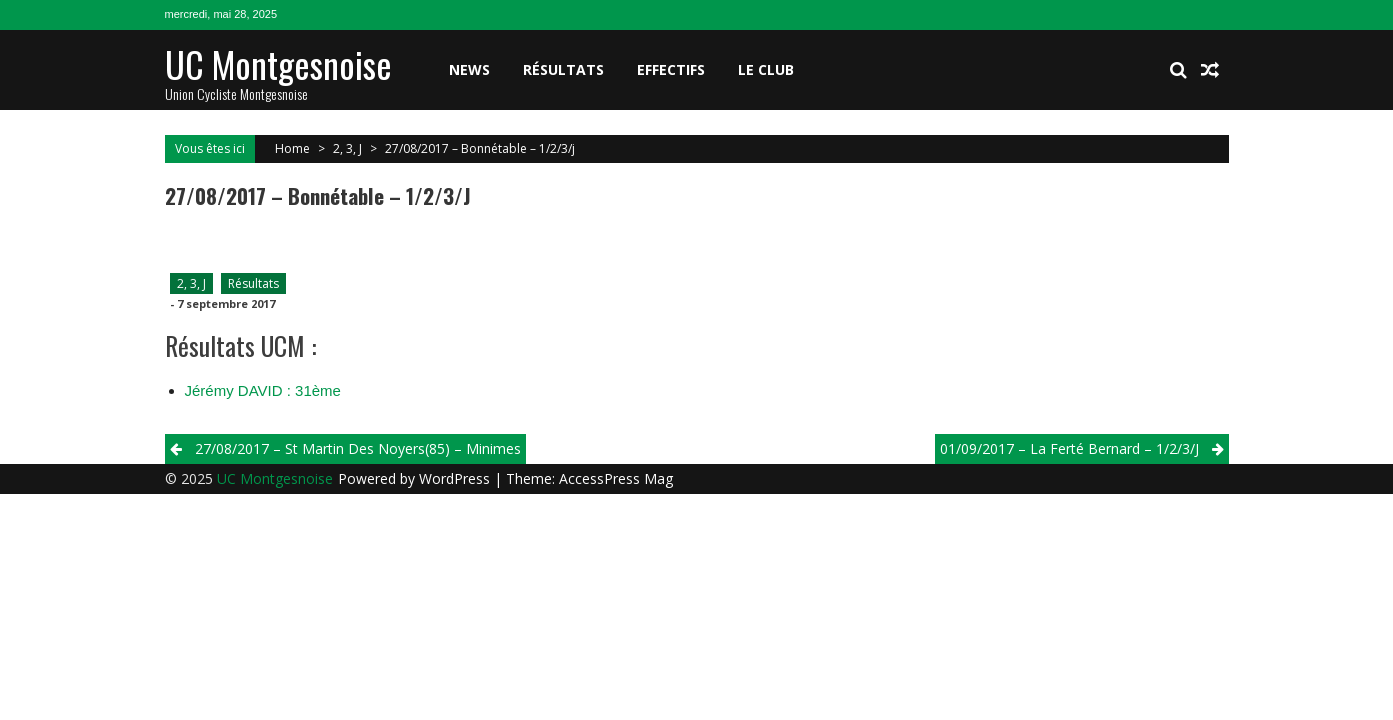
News (469, 69)
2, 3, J (347, 148)
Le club (766, 69)
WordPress (456, 478)
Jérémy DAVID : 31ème (263, 390)
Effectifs (671, 69)
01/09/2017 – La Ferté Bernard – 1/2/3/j (1069, 448)
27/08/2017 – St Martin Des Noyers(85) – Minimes (358, 448)
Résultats (563, 69)
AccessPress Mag (616, 478)
